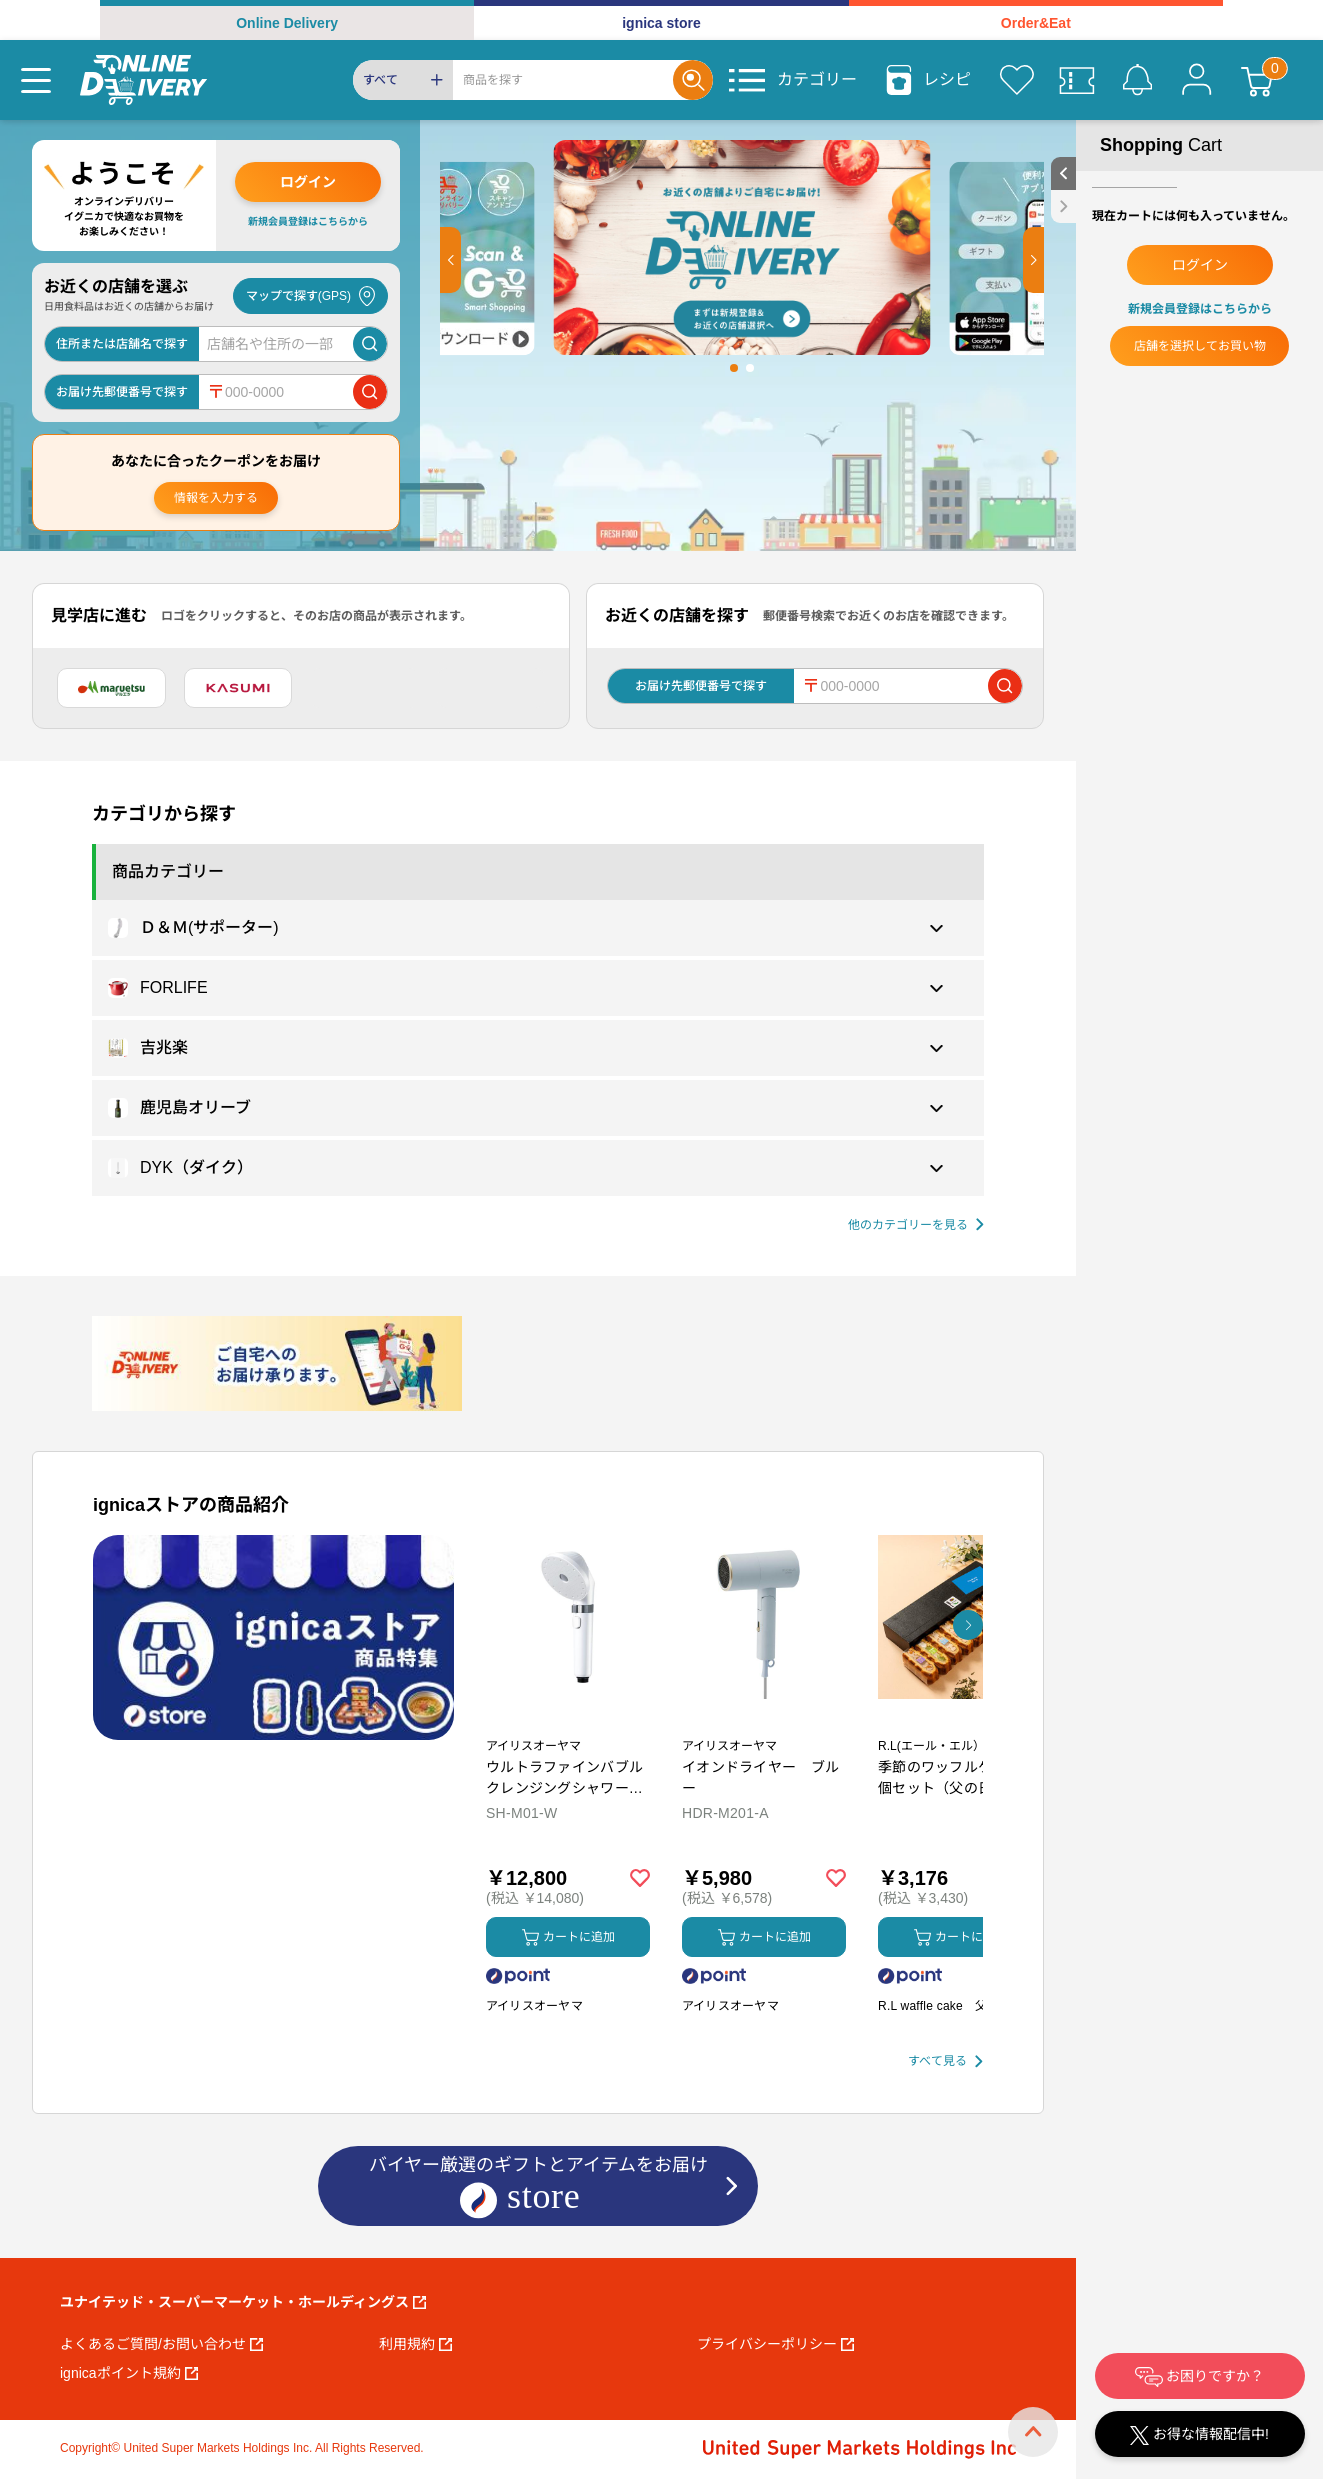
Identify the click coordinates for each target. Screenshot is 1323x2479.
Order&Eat (1036, 23)
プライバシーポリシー (775, 2344)
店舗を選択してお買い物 (1200, 346)
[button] (450, 260)
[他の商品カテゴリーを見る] (916, 1225)
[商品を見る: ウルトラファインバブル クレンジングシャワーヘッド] (568, 1722)
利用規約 (415, 2344)
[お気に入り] (1017, 80)
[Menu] (36, 80)
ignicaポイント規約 (129, 2373)
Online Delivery (287, 23)
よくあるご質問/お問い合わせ (161, 2344)
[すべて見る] (945, 2061)
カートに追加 (568, 1937)
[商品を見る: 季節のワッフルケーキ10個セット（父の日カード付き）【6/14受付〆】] (960, 1722)
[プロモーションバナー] (273, 1637)
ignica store (661, 23)
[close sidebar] (1063, 206)
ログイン (308, 182)
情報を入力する (216, 498)
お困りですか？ (1200, 2377)
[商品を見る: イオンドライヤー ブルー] (764, 1722)
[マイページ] (1197, 80)
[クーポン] (1077, 80)
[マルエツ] (111, 688)
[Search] (563, 80)
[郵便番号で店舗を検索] (370, 392)
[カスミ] (238, 688)
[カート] (1257, 80)
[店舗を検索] (370, 344)
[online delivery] (143, 80)
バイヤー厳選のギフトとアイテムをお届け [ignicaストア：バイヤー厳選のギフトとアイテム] (538, 2187)
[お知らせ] (1137, 80)
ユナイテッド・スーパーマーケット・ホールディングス (243, 2302)
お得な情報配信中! (1199, 2435)
